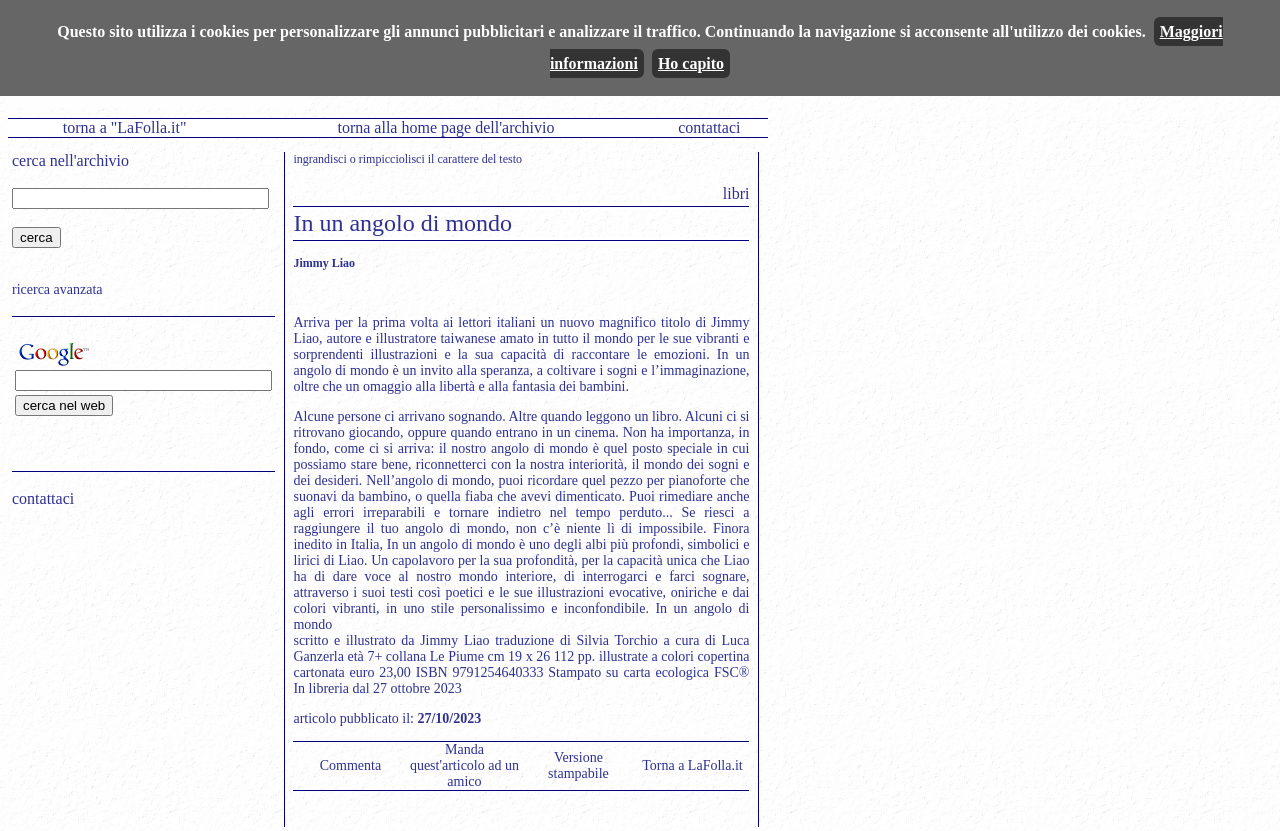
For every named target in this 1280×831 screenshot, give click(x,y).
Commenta (350, 765)
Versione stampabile (578, 765)
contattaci (709, 127)
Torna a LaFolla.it (692, 765)
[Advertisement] (137, 651)
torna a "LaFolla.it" (125, 127)
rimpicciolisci (392, 159)
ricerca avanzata (57, 289)
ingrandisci (319, 159)
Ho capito (691, 63)
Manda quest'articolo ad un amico (464, 765)
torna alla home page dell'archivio (445, 127)
